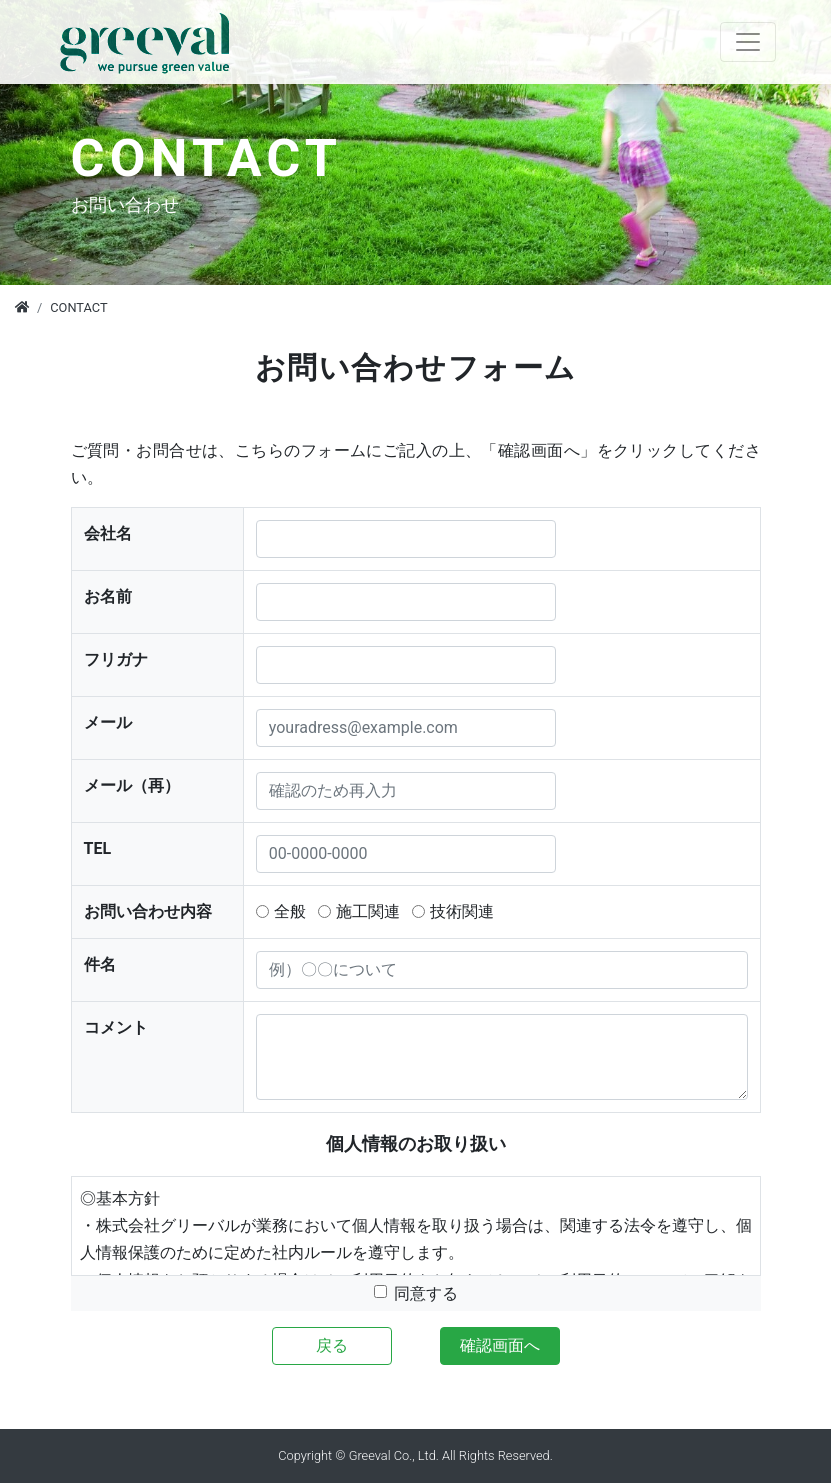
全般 (290, 911)
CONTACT (78, 307)
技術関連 (462, 911)
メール (108, 722)
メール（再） (132, 785)
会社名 (108, 533)
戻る (332, 1345)
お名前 (108, 596)
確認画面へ (500, 1345)
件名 (100, 964)
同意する (426, 1293)
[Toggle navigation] (748, 42)
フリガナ (116, 659)
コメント (116, 1027)
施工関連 (368, 911)
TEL (98, 848)
